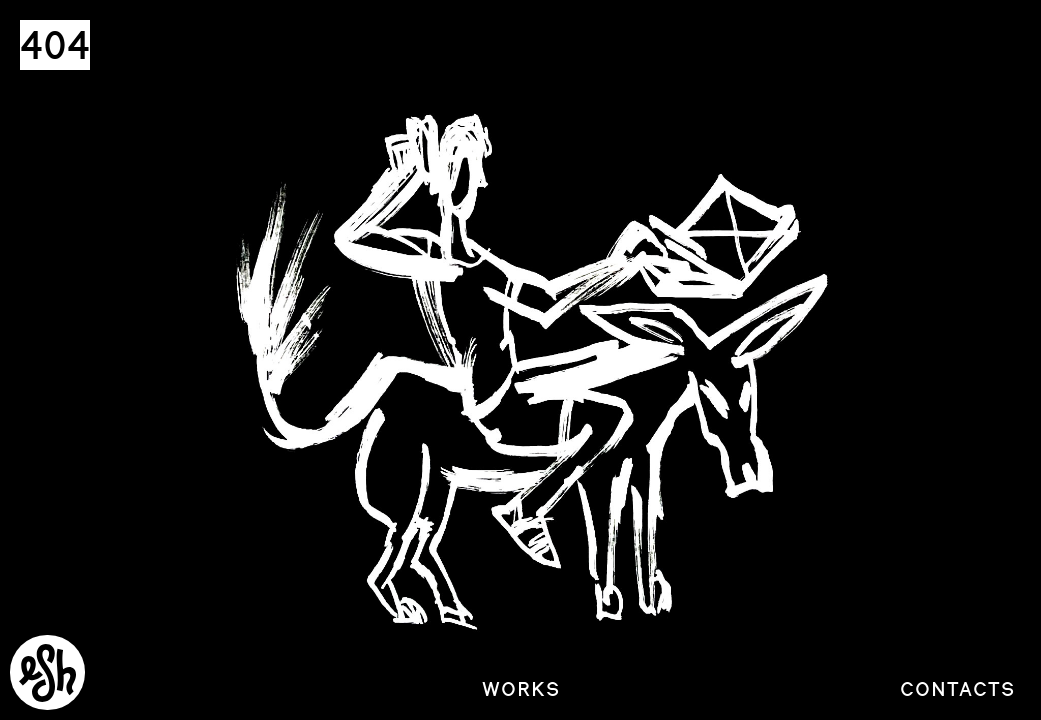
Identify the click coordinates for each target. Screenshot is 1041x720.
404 (55, 45)
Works (521, 689)
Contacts (957, 689)
